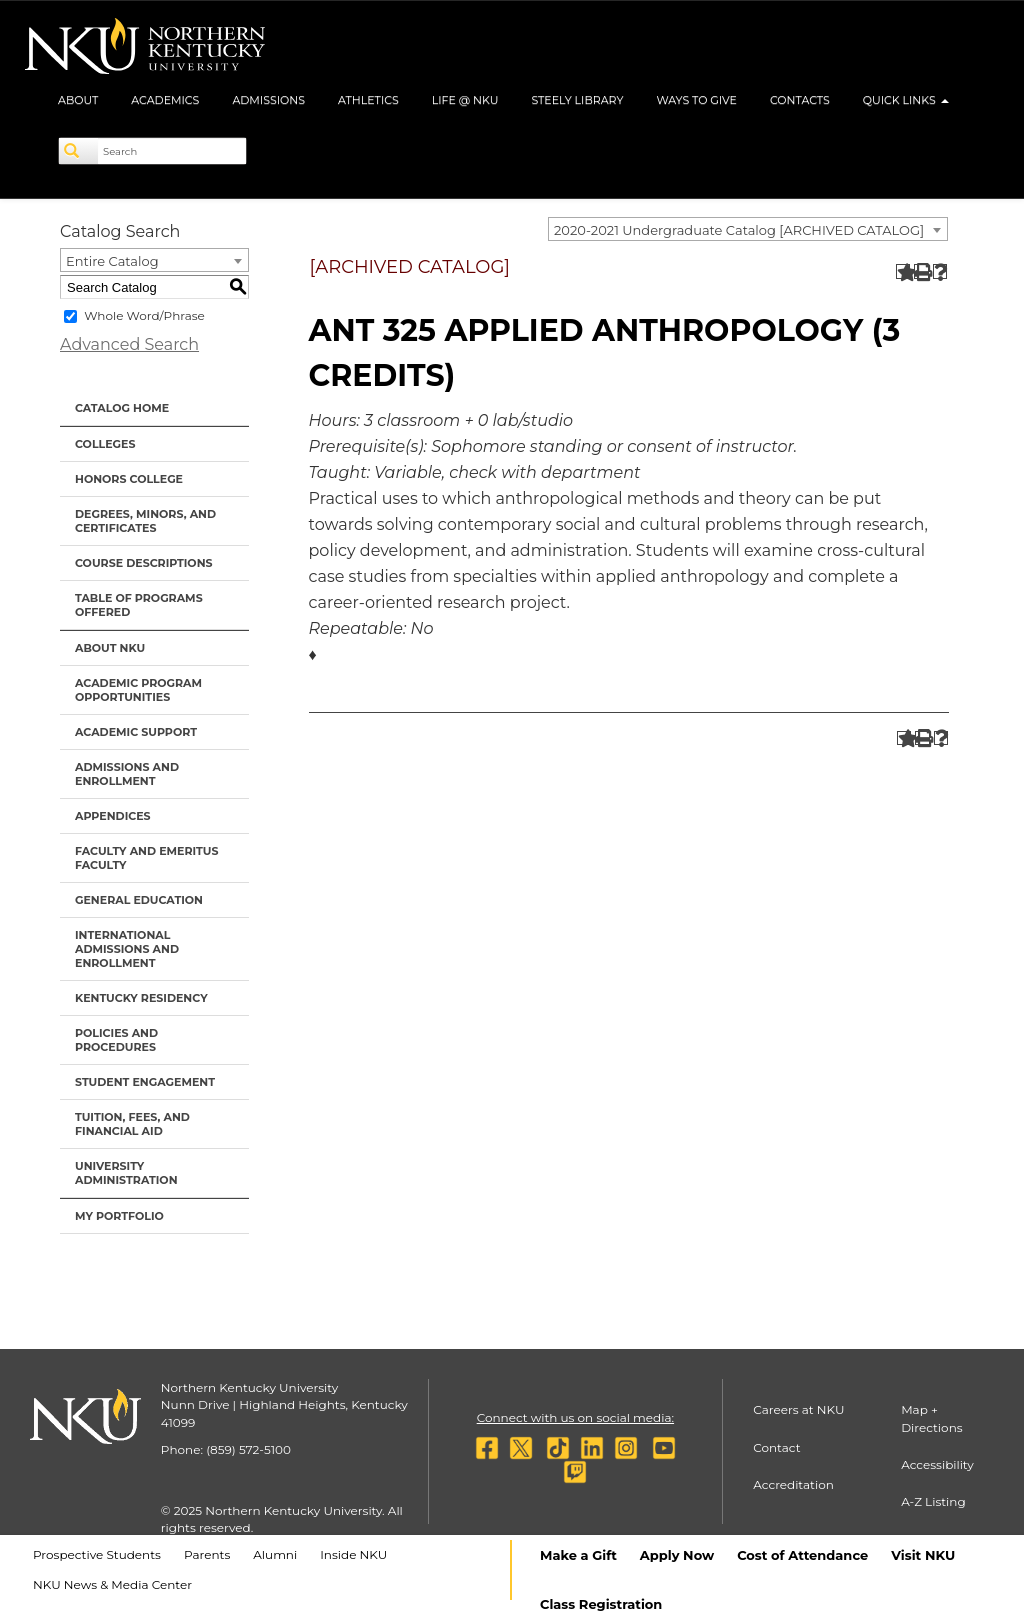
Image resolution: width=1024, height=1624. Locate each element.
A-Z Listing (933, 1501)
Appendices (113, 816)
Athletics (368, 100)
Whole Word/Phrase (144, 315)
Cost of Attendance (802, 1555)
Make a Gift (578, 1555)
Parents (207, 1554)
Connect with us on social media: (575, 1417)
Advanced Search (129, 344)
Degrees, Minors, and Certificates (145, 521)
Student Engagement (145, 1082)
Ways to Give (696, 100)
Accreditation (793, 1484)
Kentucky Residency (141, 998)
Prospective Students (97, 1554)
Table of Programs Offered (139, 605)
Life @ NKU (465, 100)
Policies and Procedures (116, 1040)
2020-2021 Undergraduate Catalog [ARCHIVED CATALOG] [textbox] (739, 230)
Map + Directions (931, 1418)
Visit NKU (923, 1555)
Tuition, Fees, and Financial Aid (132, 1124)
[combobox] (748, 229)
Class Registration (601, 1604)
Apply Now (677, 1555)
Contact (776, 1447)
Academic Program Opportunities (138, 690)
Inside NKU (353, 1554)
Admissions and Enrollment (127, 774)
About (78, 100)
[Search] (79, 151)
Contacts (800, 100)
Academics (165, 100)
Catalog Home (122, 408)
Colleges (105, 444)
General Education (139, 900)
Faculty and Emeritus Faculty (146, 858)
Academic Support (136, 732)
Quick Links (906, 100)
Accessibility (937, 1464)
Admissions (268, 100)
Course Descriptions (144, 563)
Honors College (129, 479)
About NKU (110, 648)
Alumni (275, 1554)
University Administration (126, 1173)
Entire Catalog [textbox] (112, 261)
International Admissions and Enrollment (127, 949)
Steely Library (577, 100)
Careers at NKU (798, 1409)
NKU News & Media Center (112, 1584)
